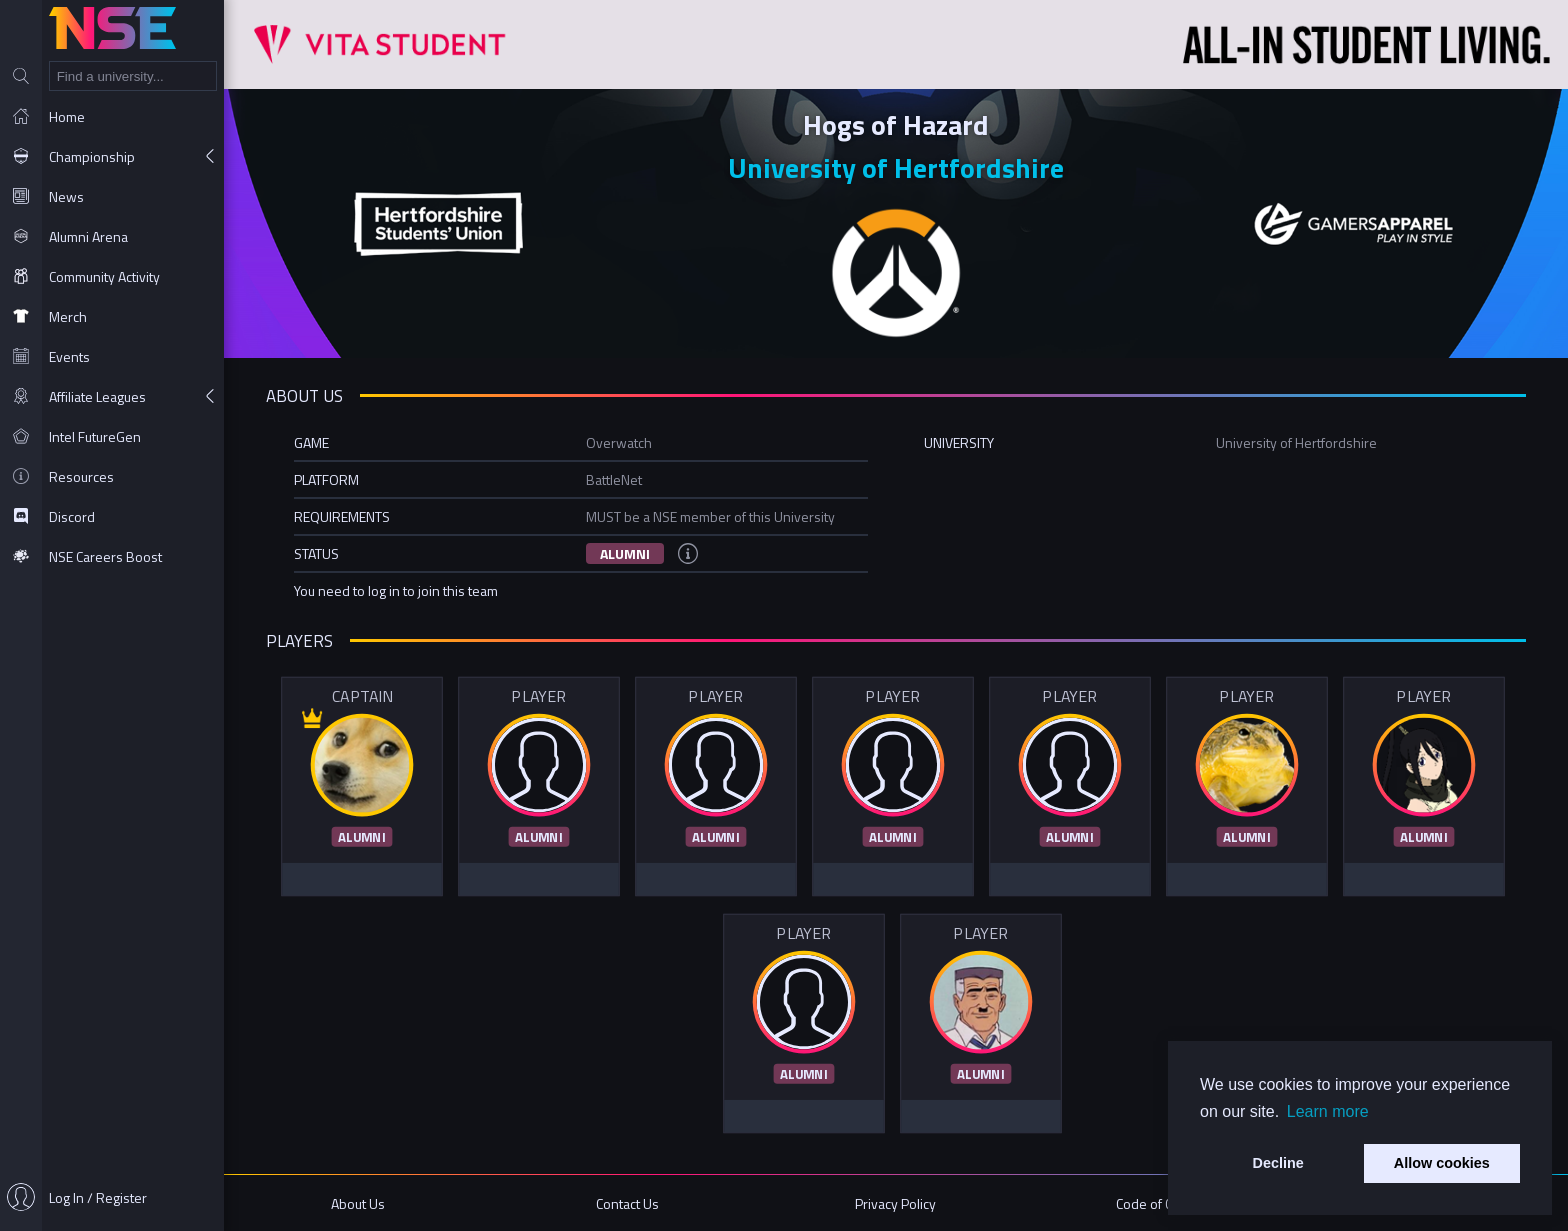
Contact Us (627, 1203)
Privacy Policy (895, 1203)
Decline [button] (1278, 1163)
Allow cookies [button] (1442, 1163)
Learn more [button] (1328, 1111)
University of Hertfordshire (896, 167)
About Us (358, 1203)
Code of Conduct (1164, 1203)
